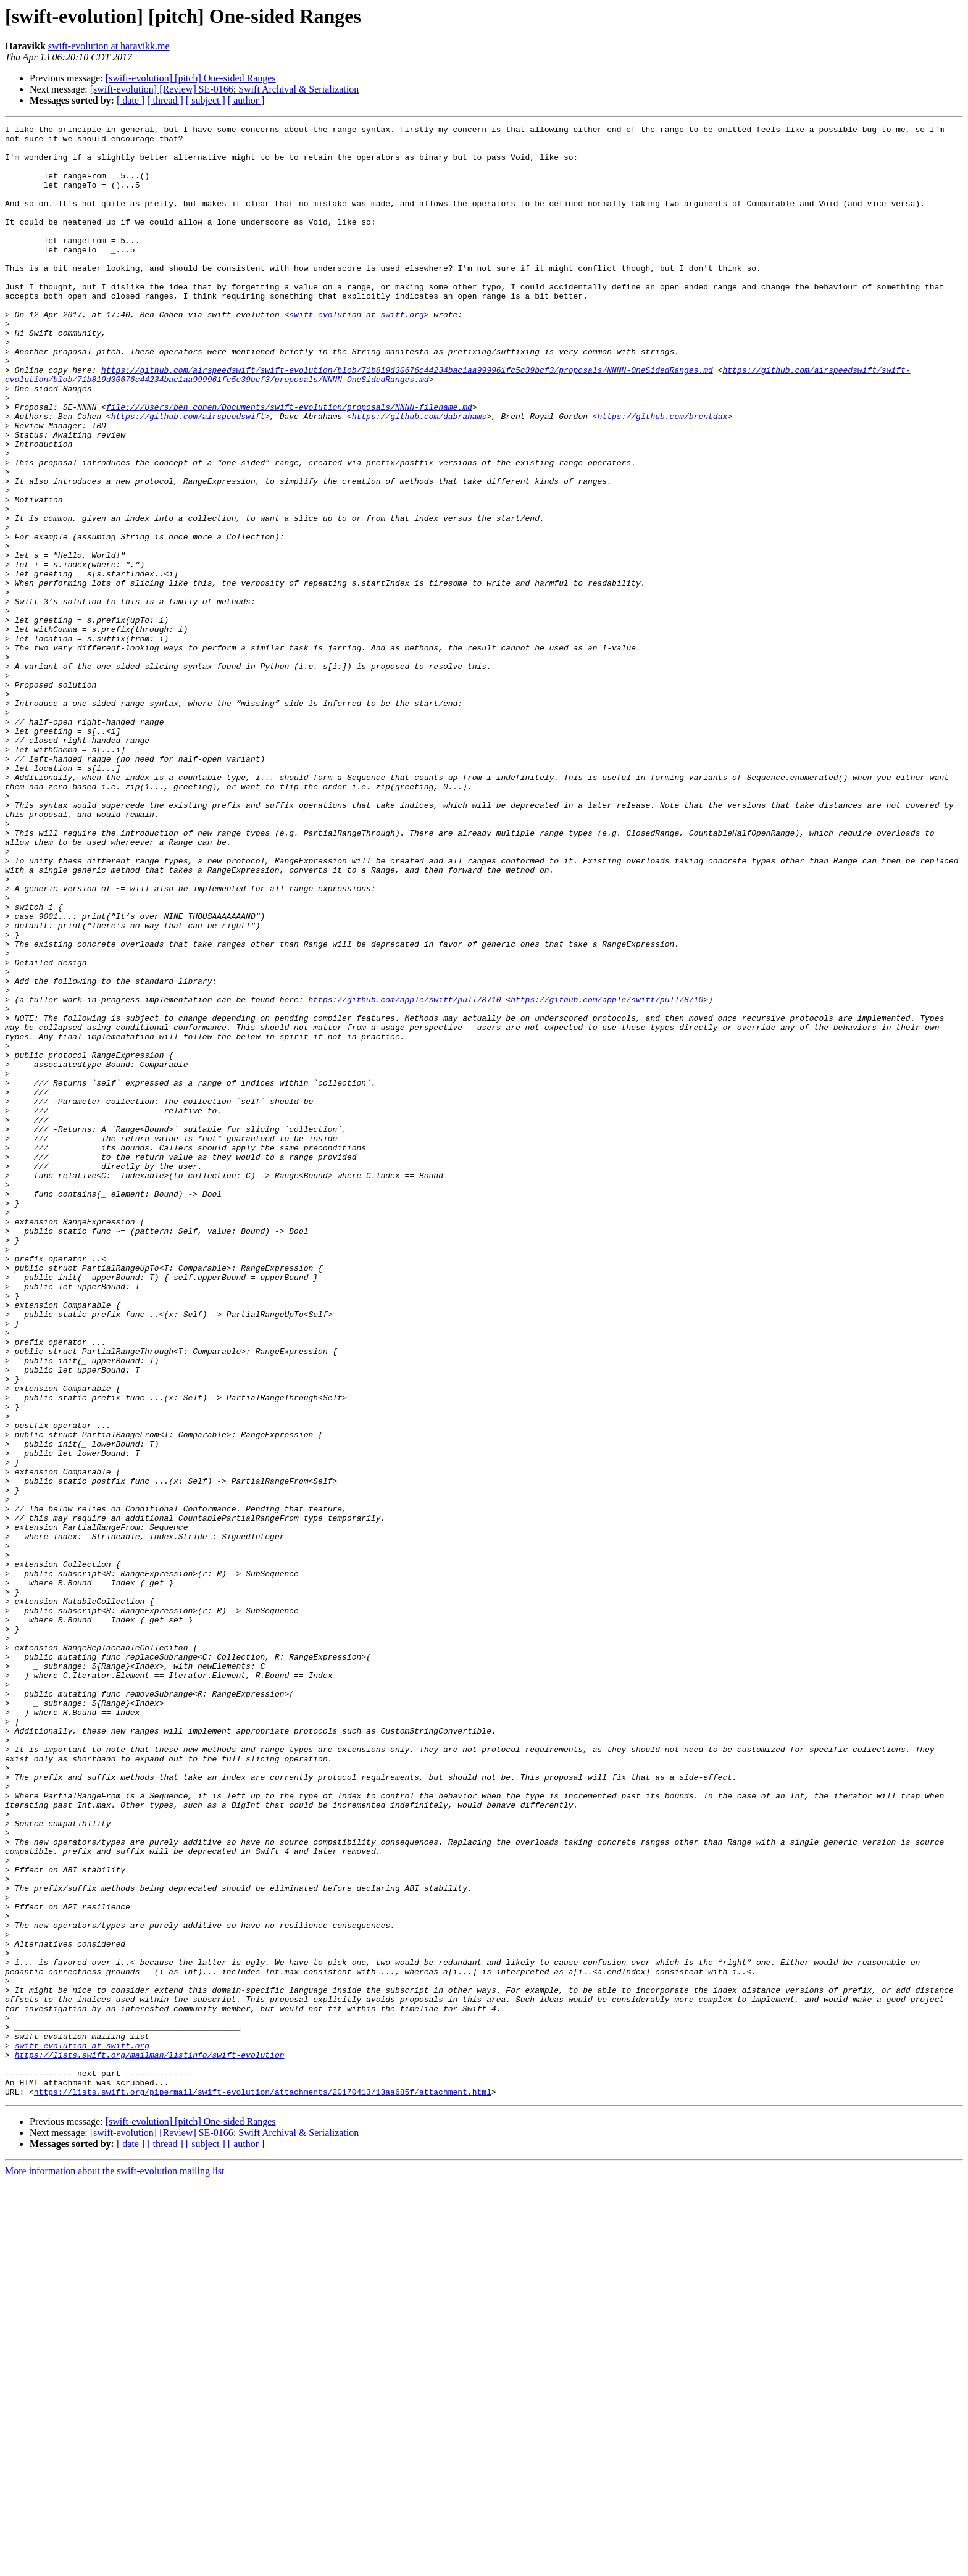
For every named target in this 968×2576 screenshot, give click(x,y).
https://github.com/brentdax (662, 475)
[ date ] (130, 100)
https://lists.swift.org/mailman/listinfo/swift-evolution (150, 2441)
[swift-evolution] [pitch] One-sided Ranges (191, 78)
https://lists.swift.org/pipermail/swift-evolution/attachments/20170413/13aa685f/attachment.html (262, 2485)
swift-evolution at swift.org (356, 353)
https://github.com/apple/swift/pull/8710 (404, 1175)
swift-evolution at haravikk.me (109, 46)
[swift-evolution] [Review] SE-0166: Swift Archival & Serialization (224, 89)
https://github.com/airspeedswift (188, 475)
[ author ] (246, 100)
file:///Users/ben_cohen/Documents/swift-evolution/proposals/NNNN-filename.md (289, 464)
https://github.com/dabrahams (419, 475)
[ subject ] (205, 100)
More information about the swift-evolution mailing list (115, 2565)
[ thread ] (165, 100)
